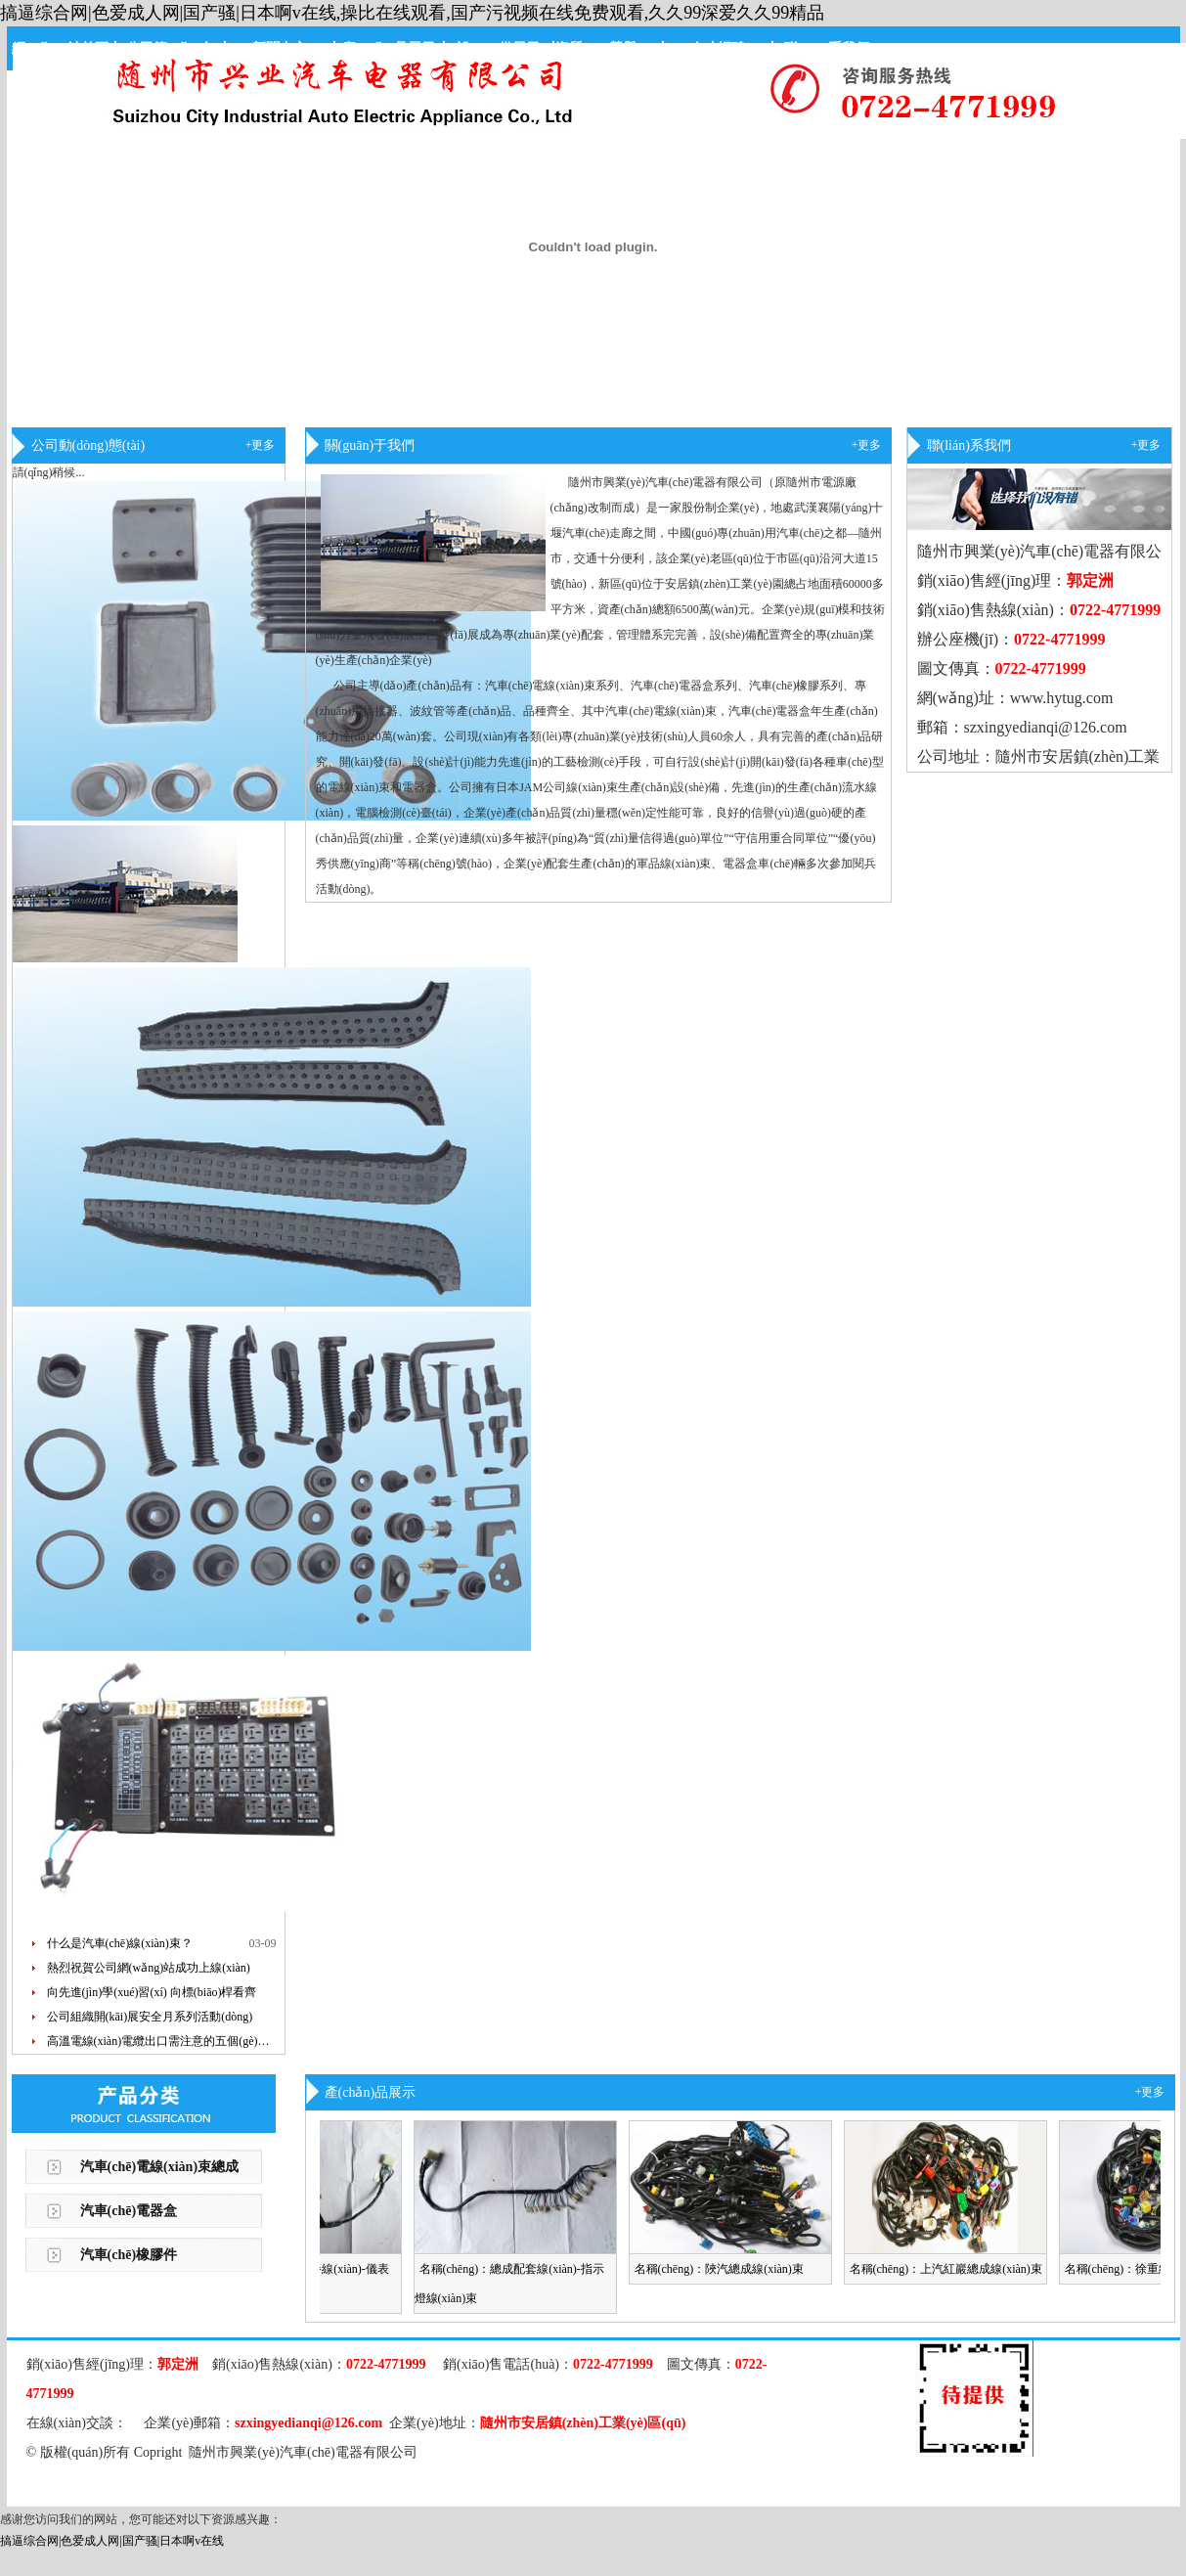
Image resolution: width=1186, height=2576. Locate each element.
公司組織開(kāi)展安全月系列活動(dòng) (150, 2016)
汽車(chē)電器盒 (129, 2210)
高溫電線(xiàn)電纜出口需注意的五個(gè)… (158, 2041)
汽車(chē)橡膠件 (129, 2254)
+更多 (260, 445)
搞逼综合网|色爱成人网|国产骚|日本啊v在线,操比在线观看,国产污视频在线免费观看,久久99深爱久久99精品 (412, 12)
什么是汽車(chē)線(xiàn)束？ (120, 1943)
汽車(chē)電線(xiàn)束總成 (160, 2166)
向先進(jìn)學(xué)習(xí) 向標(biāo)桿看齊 (152, 1992)
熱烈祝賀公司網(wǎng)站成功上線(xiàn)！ (148, 1968)
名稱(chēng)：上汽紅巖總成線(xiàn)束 (953, 2269)
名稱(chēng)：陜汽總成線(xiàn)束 (726, 2269)
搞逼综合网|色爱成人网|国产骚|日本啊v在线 (112, 2541)
